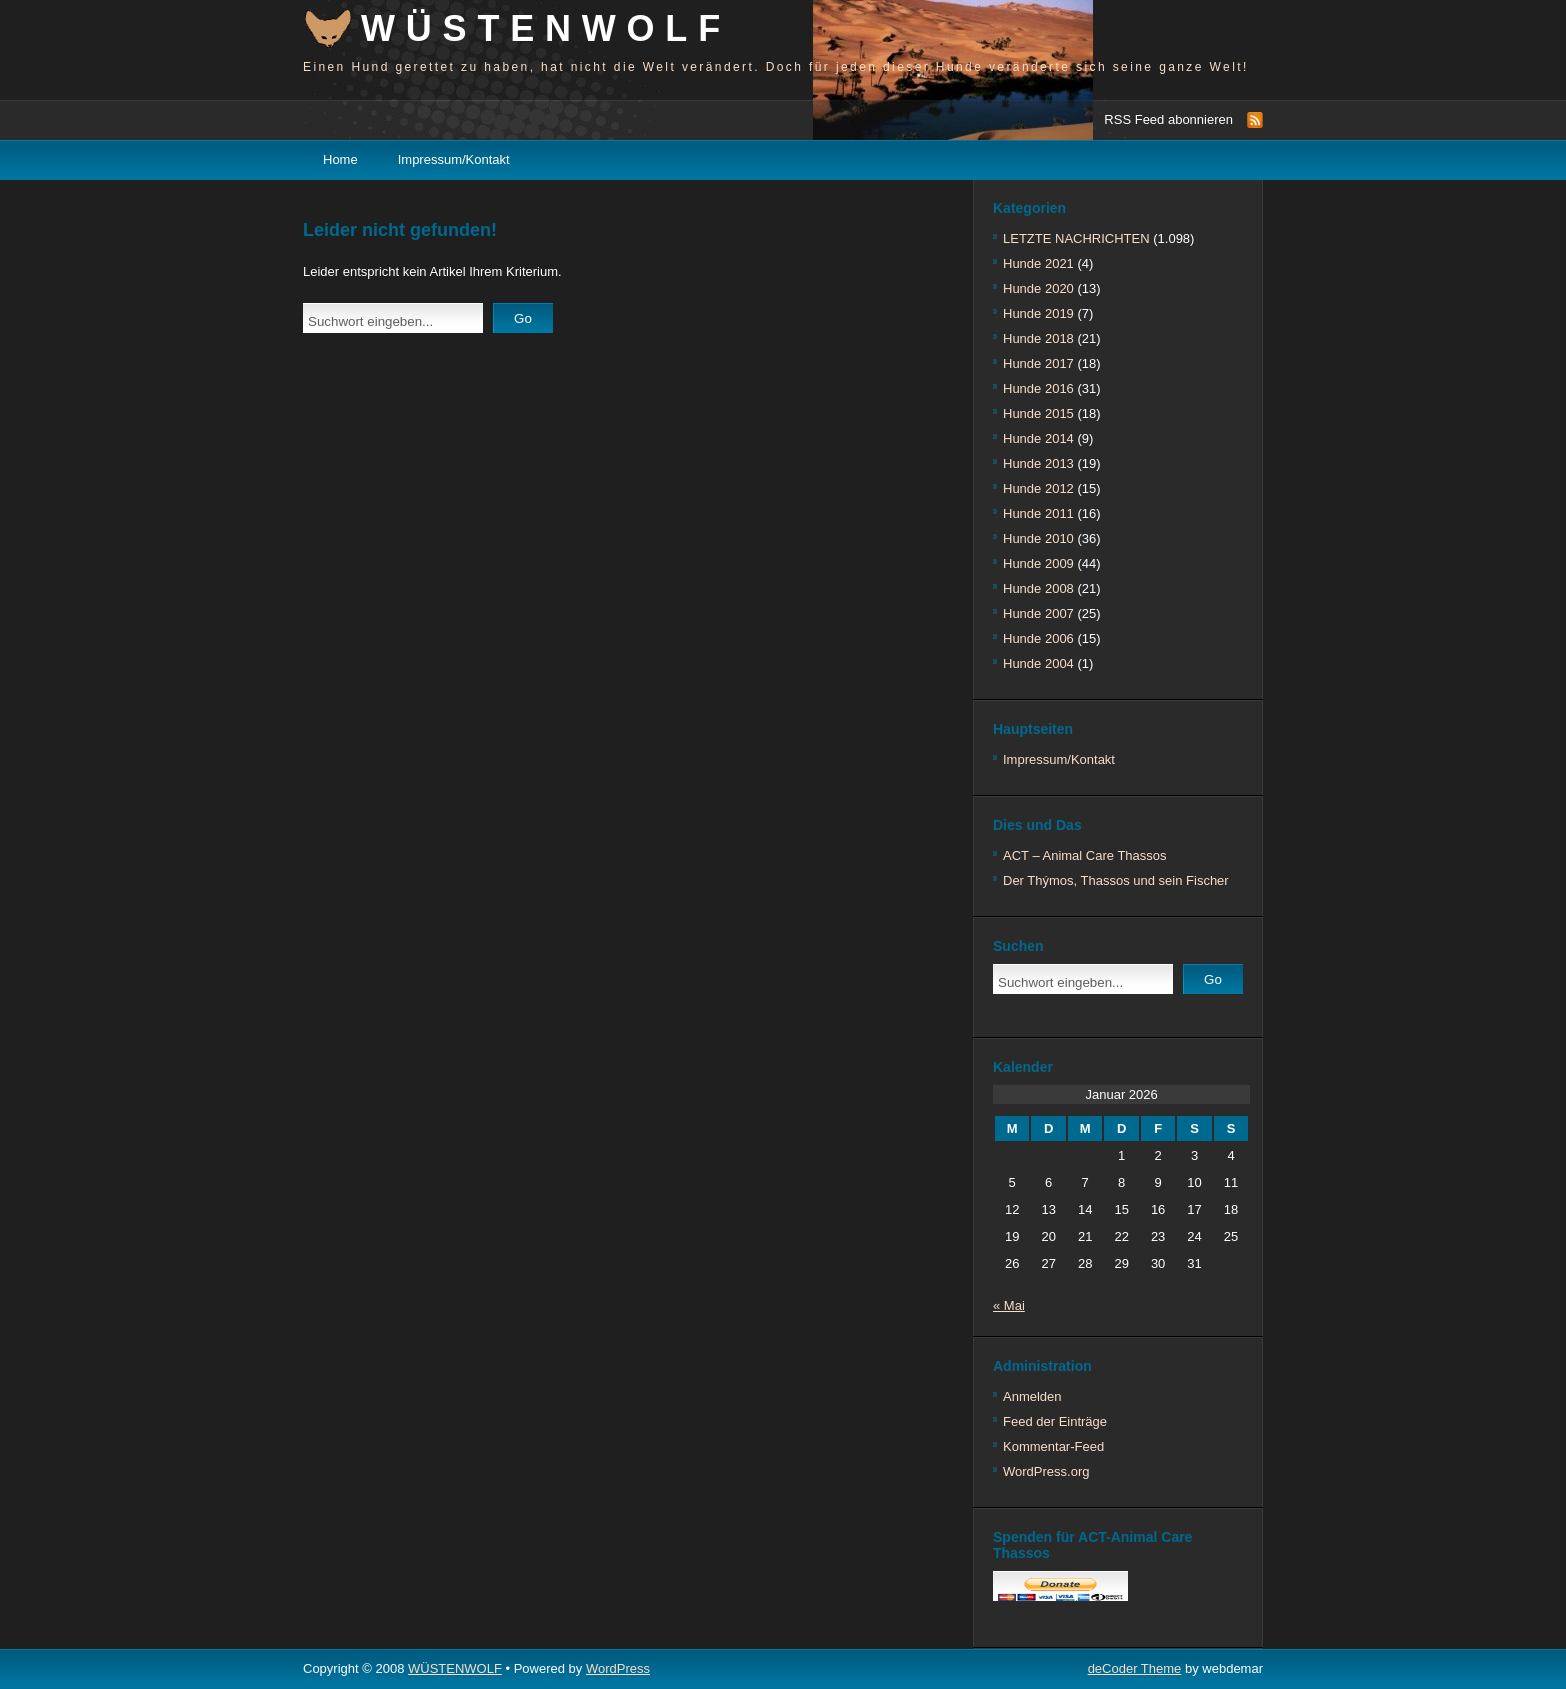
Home (340, 159)
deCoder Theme (1135, 1668)
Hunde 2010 (1038, 538)
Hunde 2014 (1038, 438)
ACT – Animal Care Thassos (1085, 855)
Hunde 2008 (1038, 588)
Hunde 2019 (1038, 313)
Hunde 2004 (1038, 663)
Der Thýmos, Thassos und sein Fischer (1116, 880)
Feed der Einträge (1055, 1421)
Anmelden (1032, 1396)
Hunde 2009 (1038, 563)
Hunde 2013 (1038, 463)
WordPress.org (1046, 1471)
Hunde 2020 (1038, 288)
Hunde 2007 (1038, 613)
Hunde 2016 (1038, 388)
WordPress (618, 1668)
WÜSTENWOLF (546, 28)
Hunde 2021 (1038, 263)
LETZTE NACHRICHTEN (1076, 238)
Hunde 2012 (1038, 488)
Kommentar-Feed (1053, 1446)
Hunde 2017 (1038, 363)
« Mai (1009, 1305)
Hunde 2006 (1038, 638)
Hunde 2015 (1038, 413)
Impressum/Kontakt (454, 159)
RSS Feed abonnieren (1168, 119)
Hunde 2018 (1038, 338)
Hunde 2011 (1038, 513)
